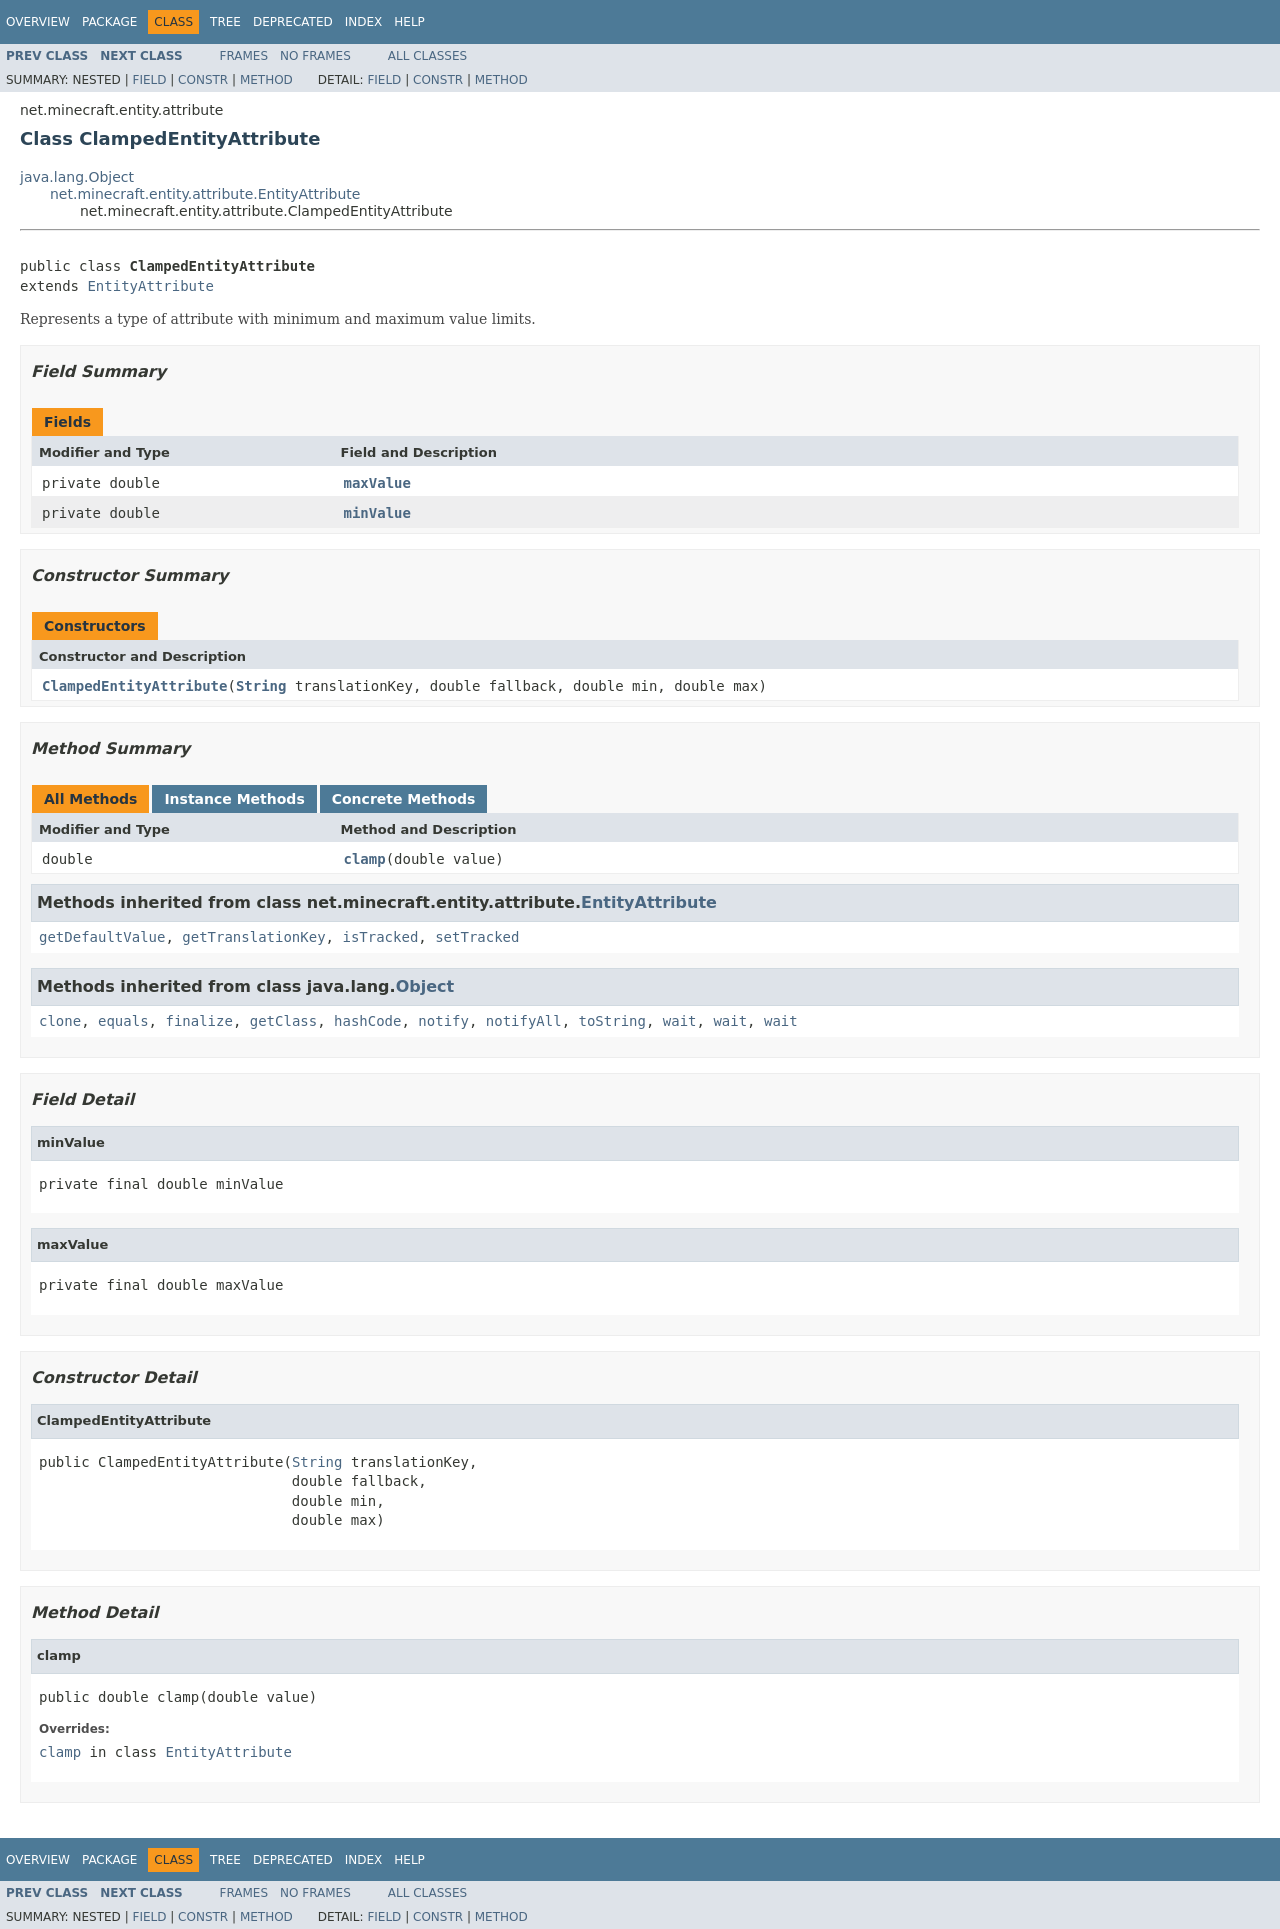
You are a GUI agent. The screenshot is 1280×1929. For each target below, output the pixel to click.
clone (60, 1021)
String (261, 686)
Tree (225, 22)
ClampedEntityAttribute (134, 686)
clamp (365, 859)
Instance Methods (234, 799)
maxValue (377, 483)
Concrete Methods (404, 799)
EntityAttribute (150, 286)
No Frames (315, 56)
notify (443, 1021)
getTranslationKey (253, 937)
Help (409, 22)
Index (364, 22)
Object (425, 986)
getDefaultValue (102, 937)
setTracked (477, 937)
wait (680, 1021)
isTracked (380, 937)
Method (266, 80)
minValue (377, 513)
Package (109, 22)
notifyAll (524, 1021)
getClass (283, 1021)
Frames (244, 56)
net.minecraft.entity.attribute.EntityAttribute (205, 194)
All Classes (427, 56)
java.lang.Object (77, 177)
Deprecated (293, 22)
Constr (203, 80)
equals (123, 1021)
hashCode (367, 1021)
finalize (198, 1021)
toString (612, 1021)
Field (149, 80)
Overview (38, 22)
